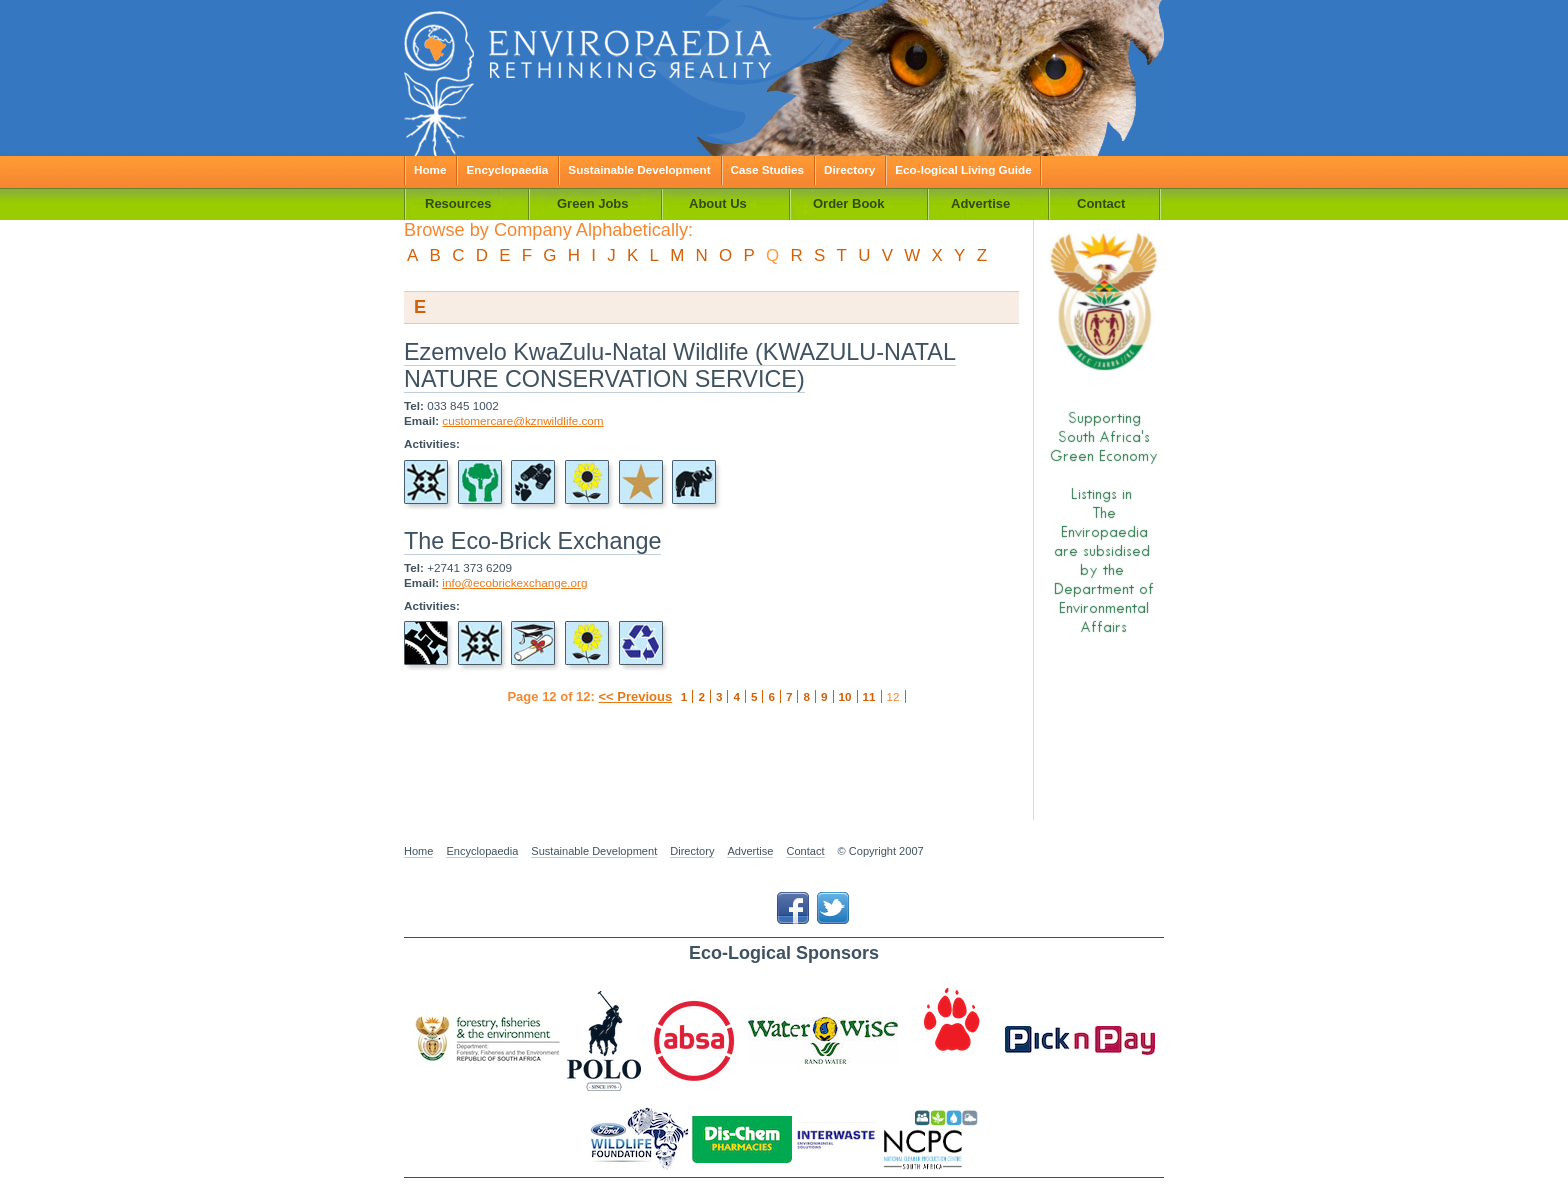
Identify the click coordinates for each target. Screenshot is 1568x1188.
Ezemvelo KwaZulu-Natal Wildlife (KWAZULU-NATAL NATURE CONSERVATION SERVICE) (680, 365)
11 (869, 696)
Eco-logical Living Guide (963, 169)
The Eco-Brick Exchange (532, 541)
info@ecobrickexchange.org (514, 582)
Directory (849, 169)
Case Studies (767, 169)
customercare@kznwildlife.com (522, 420)
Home (430, 169)
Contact (805, 851)
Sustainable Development (639, 169)
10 (845, 696)
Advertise (750, 851)
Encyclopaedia (507, 169)
